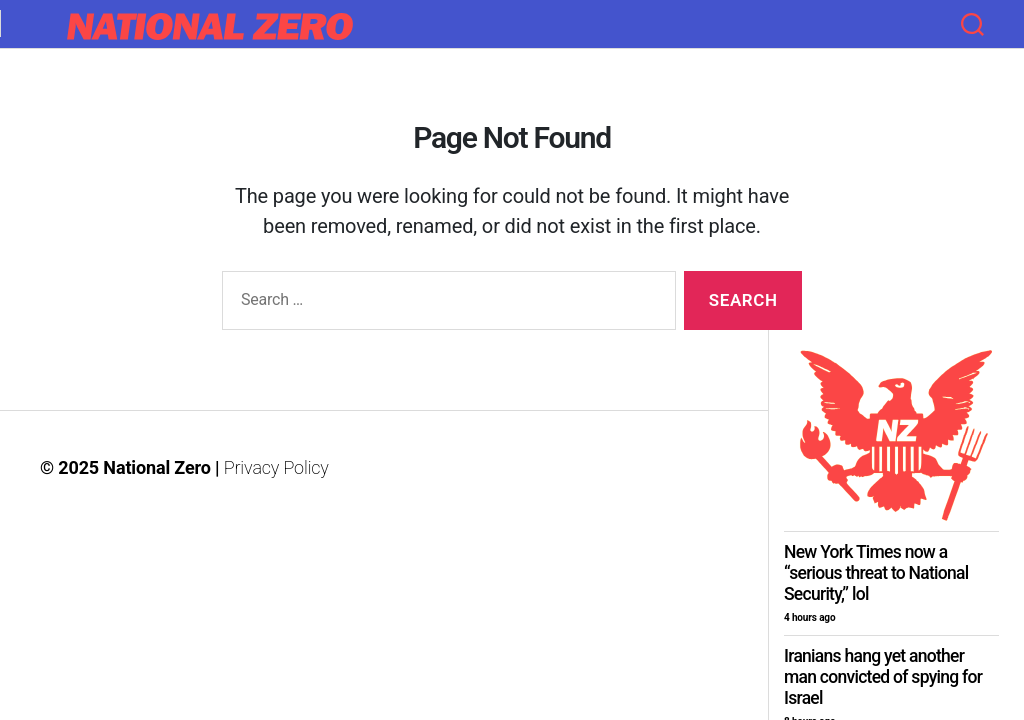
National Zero (156, 467)
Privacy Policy (276, 467)
